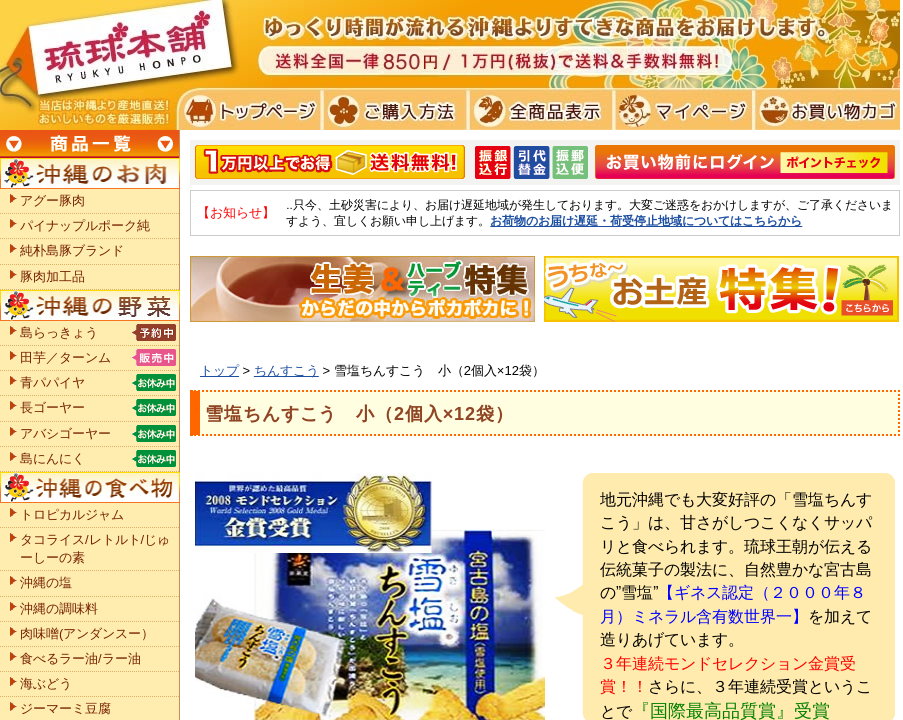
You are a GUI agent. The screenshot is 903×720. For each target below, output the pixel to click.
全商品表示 (536, 110)
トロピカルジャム (72, 514)
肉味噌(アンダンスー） (87, 633)
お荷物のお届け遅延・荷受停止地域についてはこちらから (646, 220)
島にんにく (52, 458)
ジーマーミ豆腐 (65, 708)
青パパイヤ (52, 382)
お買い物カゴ (824, 110)
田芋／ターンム (65, 357)
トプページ (248, 110)
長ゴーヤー (52, 407)
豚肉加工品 (52, 276)
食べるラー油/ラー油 (80, 658)
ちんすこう (286, 370)
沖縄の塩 (46, 582)
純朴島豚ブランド (72, 250)
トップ (219, 370)
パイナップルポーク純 (85, 225)
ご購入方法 (392, 110)
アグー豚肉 (52, 200)
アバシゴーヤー (65, 433)
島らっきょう (59, 332)
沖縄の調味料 (59, 608)
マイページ (680, 110)
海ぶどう (46, 683)
